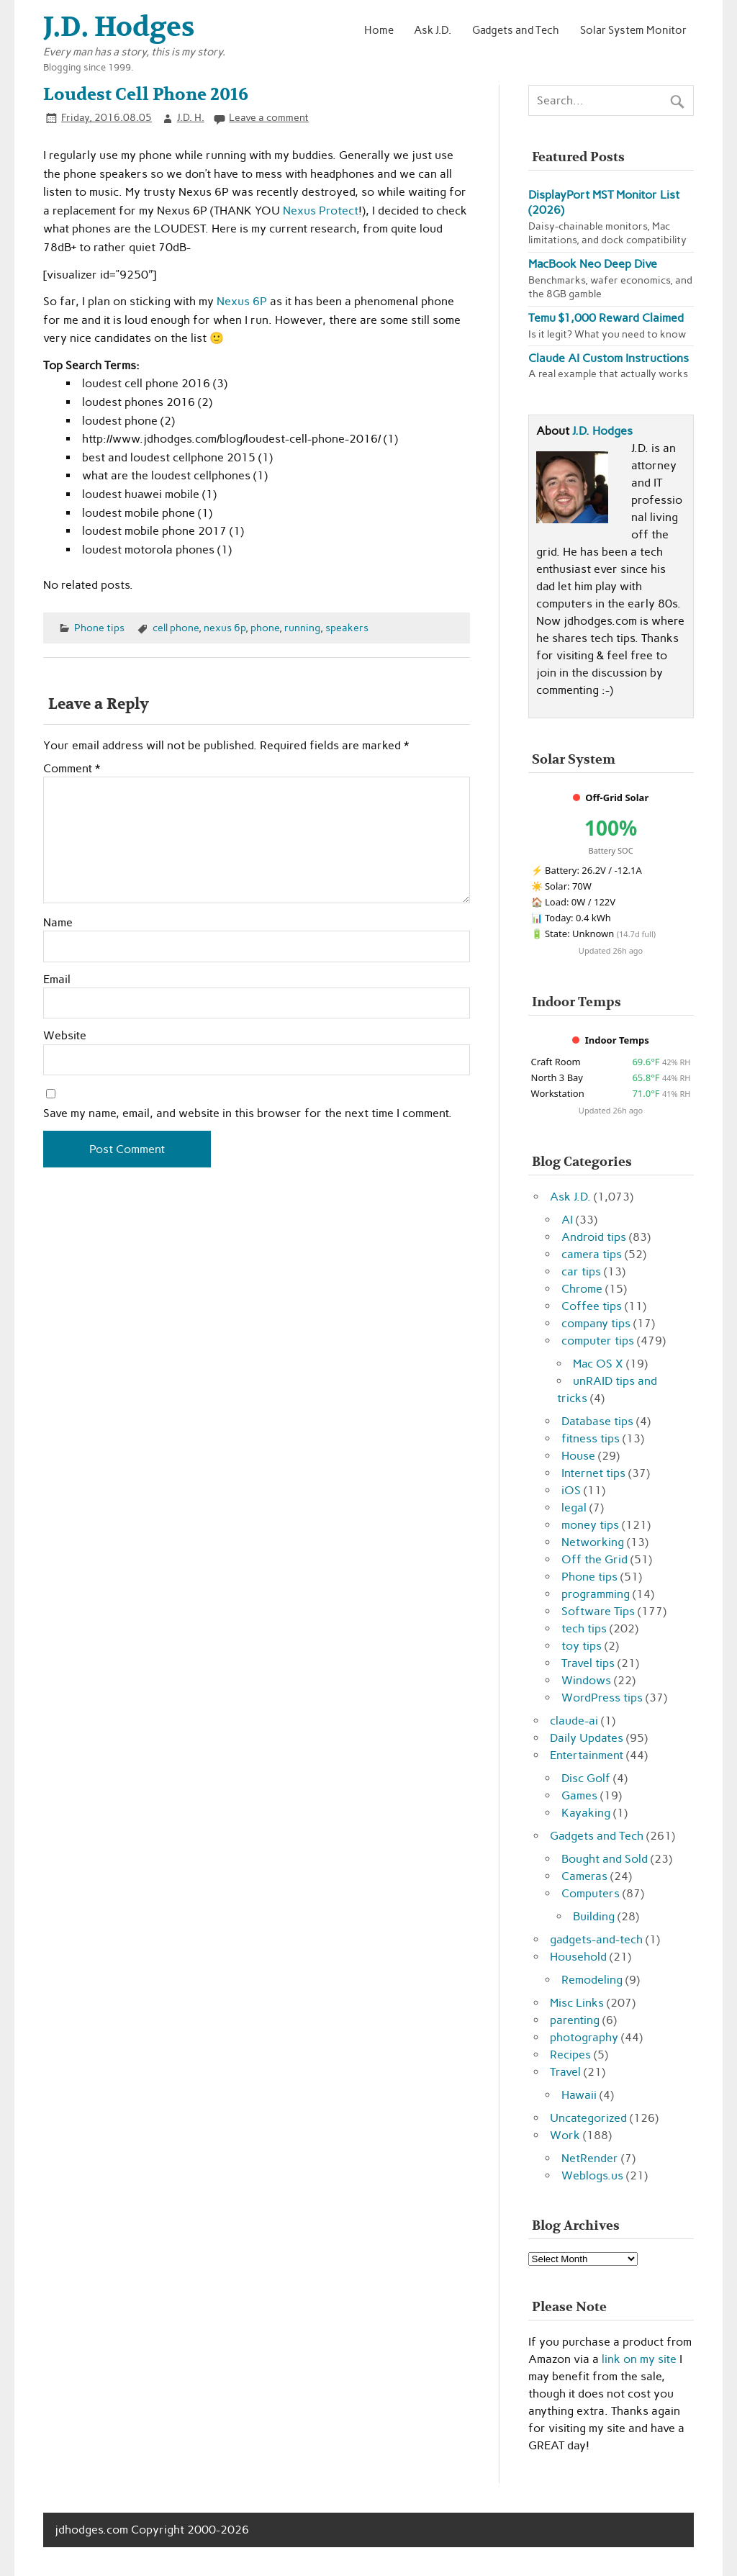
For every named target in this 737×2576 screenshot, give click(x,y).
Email (57, 979)
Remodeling (592, 1980)
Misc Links (577, 2003)
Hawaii (579, 2095)
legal (574, 1507)
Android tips (593, 1237)
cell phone (176, 627)
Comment (71, 768)
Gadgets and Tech (515, 30)
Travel (565, 2072)
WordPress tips (602, 1697)
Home (379, 30)
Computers (590, 1893)
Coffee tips (591, 1306)
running (302, 627)
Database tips (597, 1421)
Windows (586, 1680)
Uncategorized (588, 2118)
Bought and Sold (604, 1859)
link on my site (639, 2359)
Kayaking (585, 1813)
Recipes (570, 2054)
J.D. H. (190, 117)
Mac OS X (598, 1363)
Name (58, 922)
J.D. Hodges (602, 431)
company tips (595, 1323)
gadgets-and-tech (596, 1939)
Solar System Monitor (633, 30)
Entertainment (586, 1755)
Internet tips (593, 1473)
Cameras (584, 1876)
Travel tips (588, 1663)
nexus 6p (224, 627)
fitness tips (590, 1438)
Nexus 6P (242, 301)
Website (64, 1035)
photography (584, 2037)
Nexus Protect (320, 210)
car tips (581, 1271)
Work (565, 2135)
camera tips (591, 1254)
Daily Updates (586, 1738)
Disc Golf (585, 1778)
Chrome (581, 1289)
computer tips (597, 1340)
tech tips (584, 1628)
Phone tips (99, 627)
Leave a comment (269, 117)
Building (594, 1916)
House (578, 1456)
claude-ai (574, 1720)
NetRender (589, 2158)
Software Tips (598, 1611)
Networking (592, 1542)
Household (578, 1956)
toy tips (581, 1646)
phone (264, 627)
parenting (575, 2020)
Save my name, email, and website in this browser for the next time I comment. (247, 1113)
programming (595, 1594)
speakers (346, 627)
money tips (590, 1525)
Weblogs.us (592, 2175)
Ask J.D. (432, 30)
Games (579, 1795)
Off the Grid (594, 1559)
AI (567, 1219)
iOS (571, 1490)
